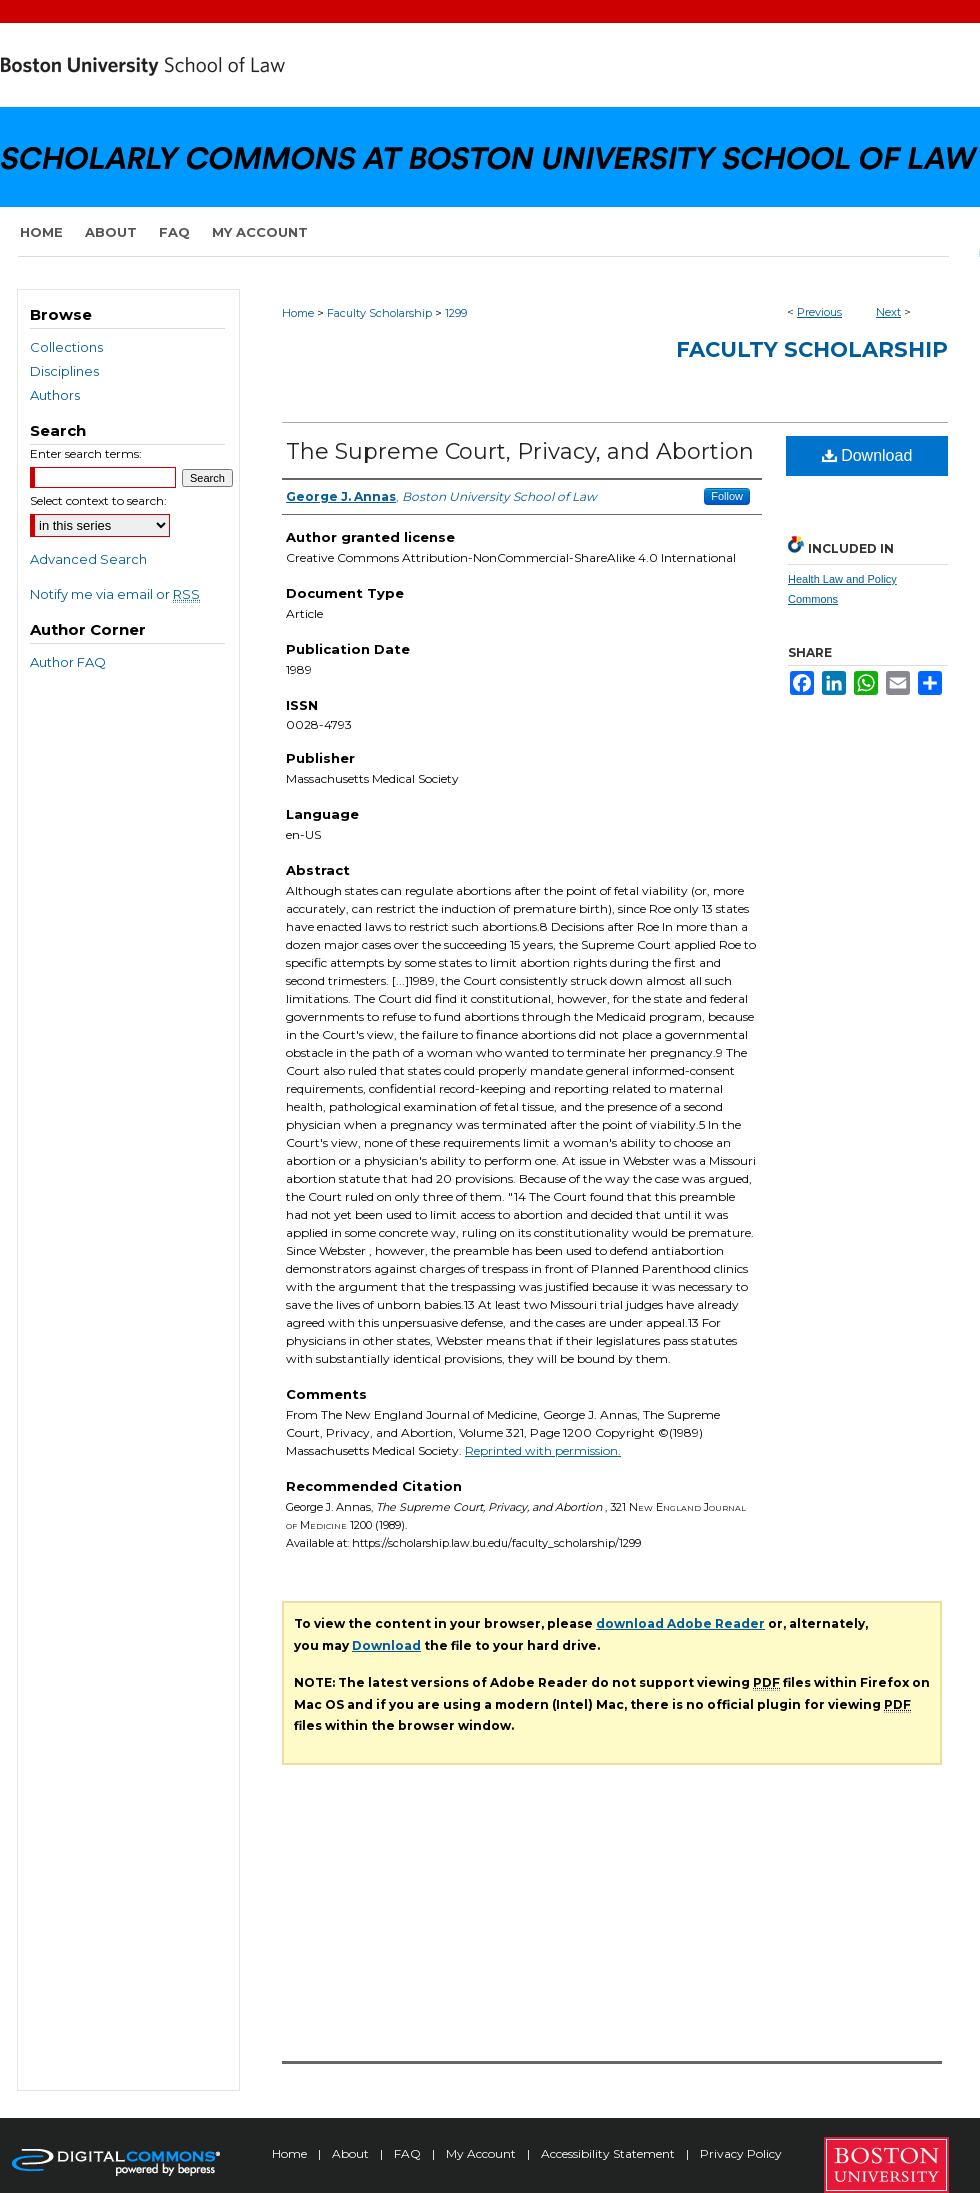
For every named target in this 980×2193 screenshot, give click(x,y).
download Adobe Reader (680, 1623)
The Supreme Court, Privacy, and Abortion (520, 451)
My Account (482, 2153)
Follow (727, 496)
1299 (456, 313)
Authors (55, 395)
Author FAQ (68, 662)
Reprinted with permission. (543, 1450)
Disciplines (64, 371)
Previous (819, 312)
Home (298, 313)
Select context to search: (98, 500)
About (352, 2153)
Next (888, 312)
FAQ (409, 2153)
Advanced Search (88, 559)
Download (867, 455)
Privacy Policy (741, 2153)
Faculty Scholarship (379, 313)
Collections (66, 347)
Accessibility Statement (609, 2153)
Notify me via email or (115, 594)
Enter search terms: (86, 453)
